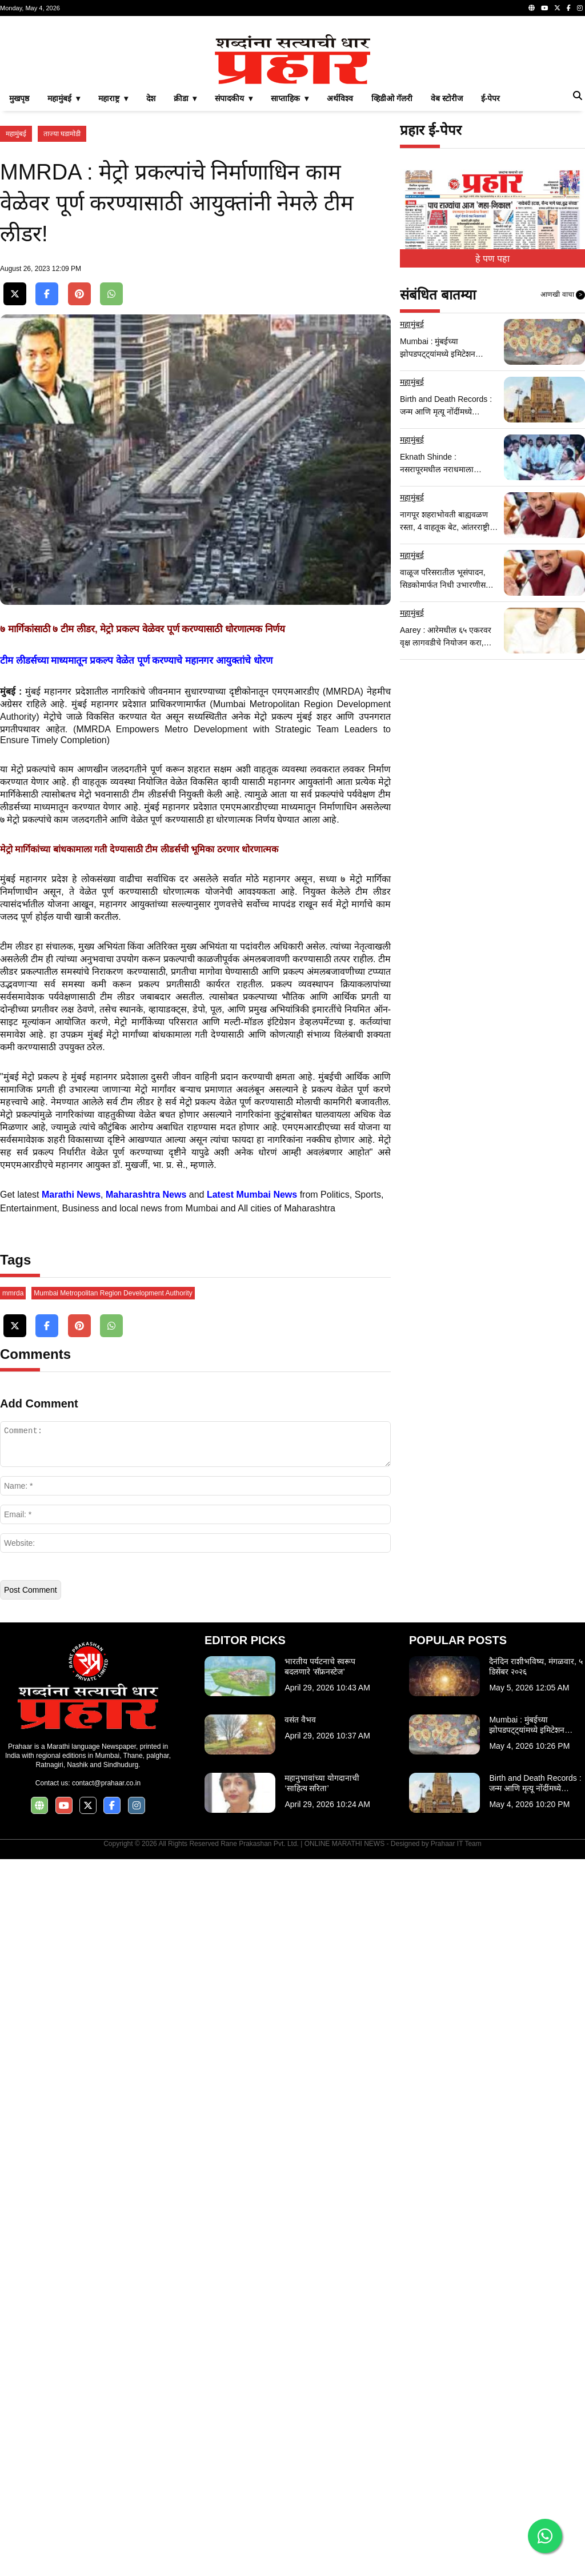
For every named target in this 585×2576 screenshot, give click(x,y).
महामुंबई (16, 134)
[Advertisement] (195, 1379)
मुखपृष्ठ (19, 98)
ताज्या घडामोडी (62, 134)
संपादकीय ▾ (234, 98)
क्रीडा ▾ (185, 98)
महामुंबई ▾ (63, 98)
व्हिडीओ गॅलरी (391, 98)
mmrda (12, 1566)
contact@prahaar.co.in (106, 2056)
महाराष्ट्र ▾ (113, 98)
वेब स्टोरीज (447, 98)
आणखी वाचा (562, 295)
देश (150, 98)
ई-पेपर (490, 98)
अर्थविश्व (340, 98)
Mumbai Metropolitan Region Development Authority (113, 1566)
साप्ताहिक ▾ (289, 98)
